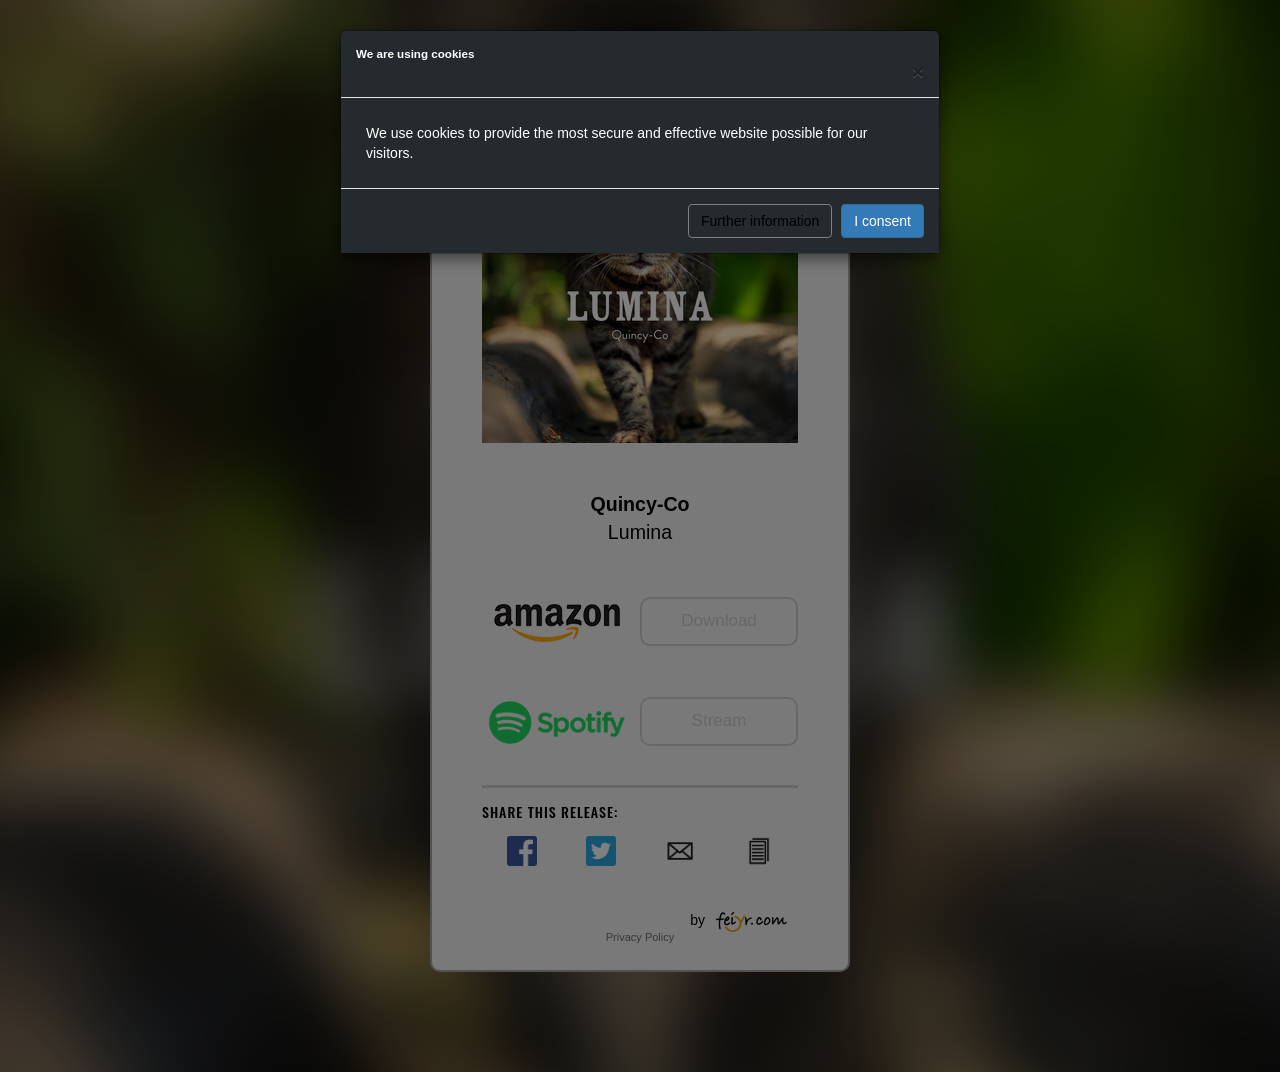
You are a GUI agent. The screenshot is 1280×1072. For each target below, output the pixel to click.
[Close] (918, 71)
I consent (882, 221)
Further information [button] (760, 221)
